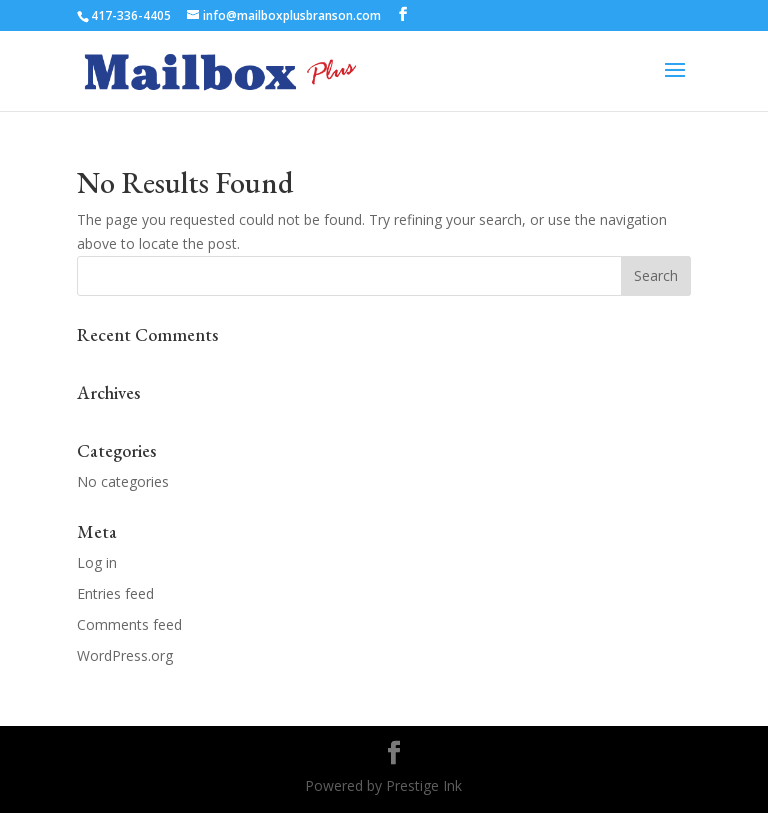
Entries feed (115, 593)
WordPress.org (125, 655)
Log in (97, 562)
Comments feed (129, 624)
